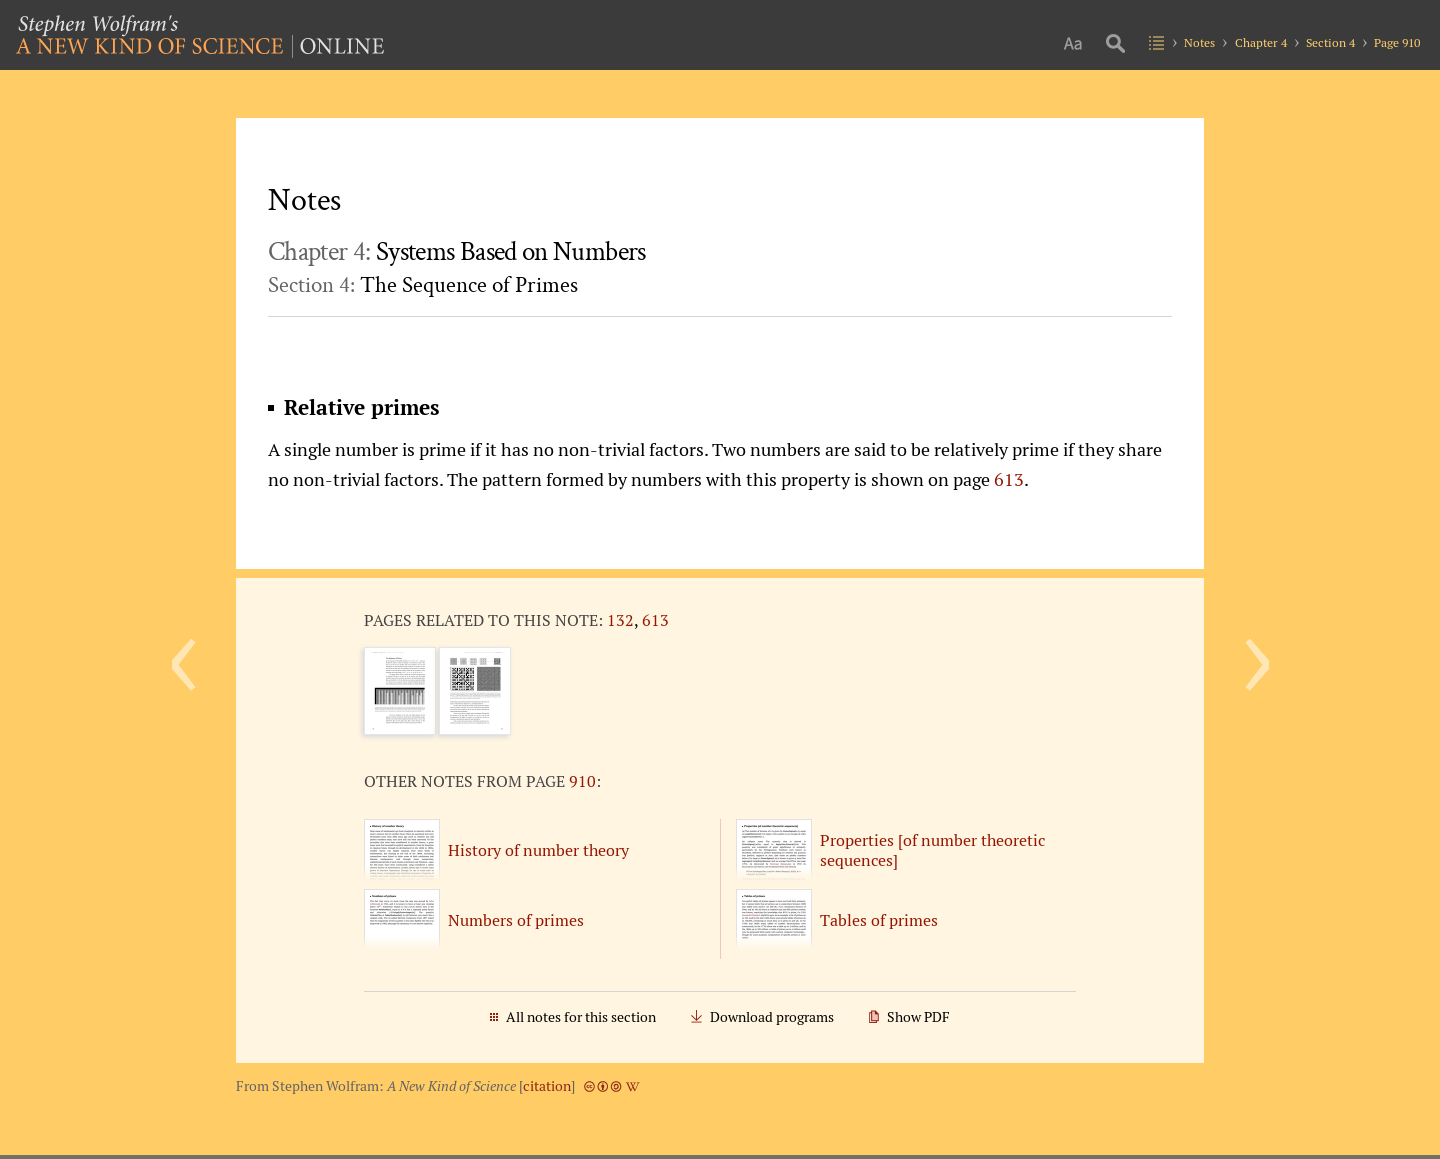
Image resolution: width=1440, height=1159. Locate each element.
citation (547, 1086)
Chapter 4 (1261, 42)
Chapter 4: (457, 252)
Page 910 (1397, 42)
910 (582, 781)
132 (620, 620)
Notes (1199, 42)
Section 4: (423, 285)
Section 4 (1330, 42)
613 (1009, 479)
